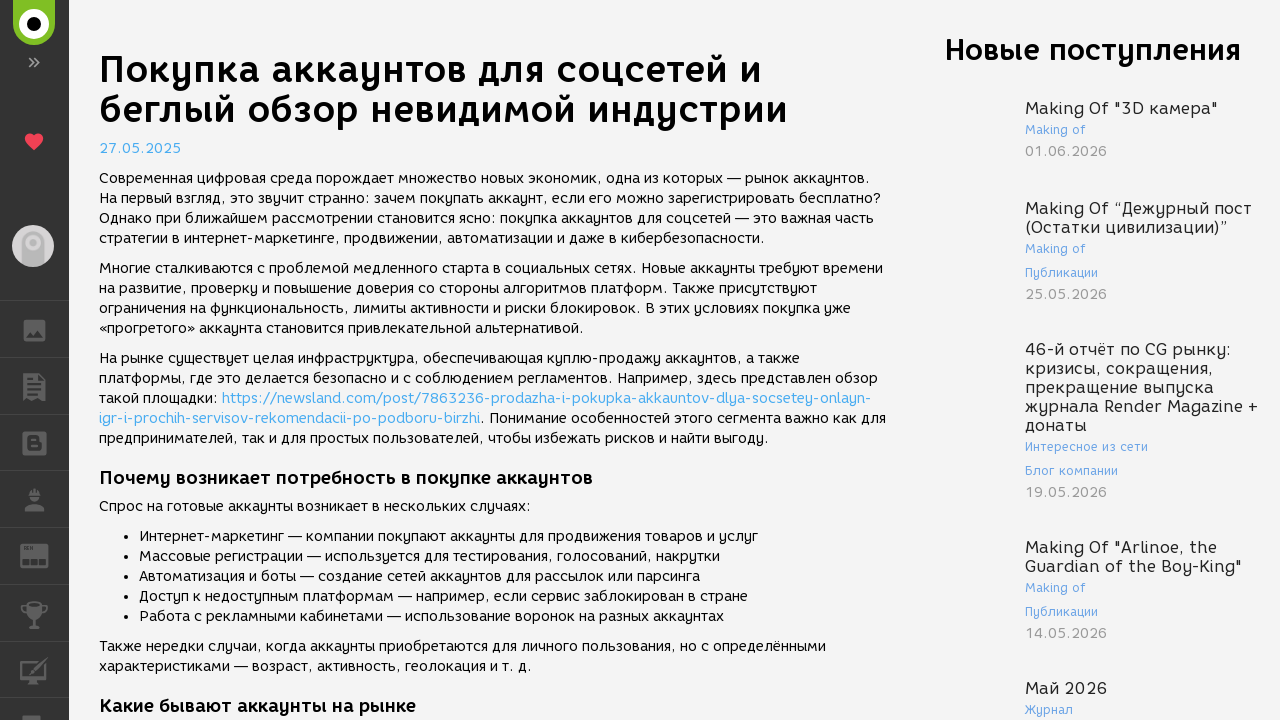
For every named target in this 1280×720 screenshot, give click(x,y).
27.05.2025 (140, 148)
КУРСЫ (44, 668)
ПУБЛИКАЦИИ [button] (44, 386)
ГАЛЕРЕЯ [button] (44, 329)
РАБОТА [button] (44, 499)
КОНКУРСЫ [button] (44, 613)
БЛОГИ (44, 441)
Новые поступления (1093, 49)
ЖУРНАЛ (44, 554)
